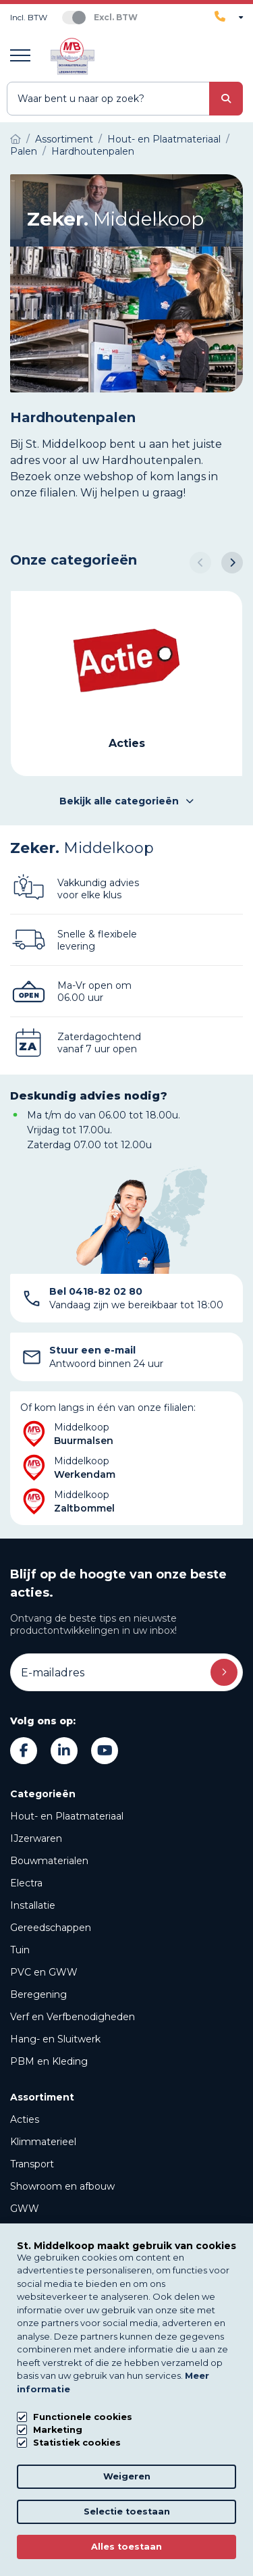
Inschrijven (223, 1672)
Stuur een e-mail (92, 1350)
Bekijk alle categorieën (126, 801)
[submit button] (226, 98)
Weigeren (126, 2476)
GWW (24, 2209)
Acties (24, 2119)
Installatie (32, 1905)
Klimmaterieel (43, 2142)
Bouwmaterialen (49, 1861)
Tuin (20, 1950)
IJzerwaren (36, 1838)
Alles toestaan (126, 2547)
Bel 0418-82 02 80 (95, 1291)
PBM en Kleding (49, 2061)
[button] (200, 562)
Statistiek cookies (77, 2443)
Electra (26, 1883)
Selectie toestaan (127, 2511)
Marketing (57, 2430)
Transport (32, 2164)
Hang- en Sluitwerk (55, 2039)
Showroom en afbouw (62, 2186)
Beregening (38, 1994)
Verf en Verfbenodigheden (72, 2017)
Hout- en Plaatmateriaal (66, 1816)
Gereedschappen (50, 1928)
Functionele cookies (82, 2417)
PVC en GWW (44, 1972)
